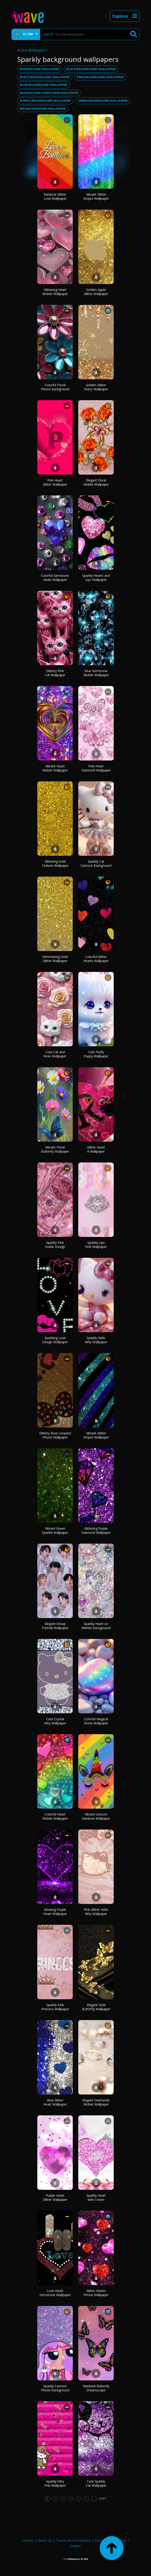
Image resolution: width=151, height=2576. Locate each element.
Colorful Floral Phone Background (55, 387)
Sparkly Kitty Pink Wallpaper (55, 2483)
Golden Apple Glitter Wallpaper (96, 291)
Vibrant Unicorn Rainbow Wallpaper (96, 1816)
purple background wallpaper (45, 100)
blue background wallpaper (43, 85)
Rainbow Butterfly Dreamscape (96, 2388)
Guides (75, 2545)
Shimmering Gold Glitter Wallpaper (55, 958)
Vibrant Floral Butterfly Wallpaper (55, 1149)
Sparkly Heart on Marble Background (96, 1626)
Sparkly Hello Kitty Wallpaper (96, 1340)
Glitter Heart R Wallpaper (96, 1149)
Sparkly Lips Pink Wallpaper (96, 1244)
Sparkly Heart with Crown (96, 2197)
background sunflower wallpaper (49, 93)
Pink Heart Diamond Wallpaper (96, 768)
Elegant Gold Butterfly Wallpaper (96, 2007)
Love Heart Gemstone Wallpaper (55, 2293)
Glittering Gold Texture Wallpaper (55, 863)
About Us (45, 2540)
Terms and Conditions (73, 2540)
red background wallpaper (42, 109)
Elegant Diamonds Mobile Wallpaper (96, 2102)
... (94, 2498)
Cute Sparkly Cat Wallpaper (96, 2483)
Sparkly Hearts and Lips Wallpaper (96, 577)
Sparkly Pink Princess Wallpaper (55, 2007)
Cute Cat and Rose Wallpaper (55, 1054)
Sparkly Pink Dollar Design (55, 1244)
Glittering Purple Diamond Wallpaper (96, 1530)
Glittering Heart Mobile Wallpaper (55, 291)
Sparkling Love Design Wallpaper (55, 1340)
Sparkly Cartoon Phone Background (55, 2388)
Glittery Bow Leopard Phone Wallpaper (55, 1435)
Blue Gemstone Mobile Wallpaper (96, 673)
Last (103, 2498)
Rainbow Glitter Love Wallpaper (55, 196)
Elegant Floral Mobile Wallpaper (96, 482)
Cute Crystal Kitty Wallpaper (55, 1721)
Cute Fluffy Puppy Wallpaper (96, 1054)
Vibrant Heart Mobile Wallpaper (55, 768)
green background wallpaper (103, 100)
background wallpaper (39, 69)
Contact (28, 2540)
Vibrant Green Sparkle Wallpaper (55, 1530)
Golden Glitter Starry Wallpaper (96, 387)
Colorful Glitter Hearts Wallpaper (96, 958)
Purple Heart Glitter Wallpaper (55, 2197)
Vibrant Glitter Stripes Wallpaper (96, 196)
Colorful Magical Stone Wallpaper (96, 1721)
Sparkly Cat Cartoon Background (96, 863)
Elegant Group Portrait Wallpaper (55, 1626)
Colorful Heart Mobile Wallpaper (55, 1816)
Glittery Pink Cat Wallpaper (55, 673)
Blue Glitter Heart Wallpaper (55, 2102)
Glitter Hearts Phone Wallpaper (96, 2293)
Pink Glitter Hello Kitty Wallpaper (96, 1911)
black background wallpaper (91, 69)
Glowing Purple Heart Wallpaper (55, 1911)
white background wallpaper (45, 77)
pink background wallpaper (100, 77)
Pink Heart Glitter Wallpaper (55, 482)
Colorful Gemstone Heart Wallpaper (55, 577)
